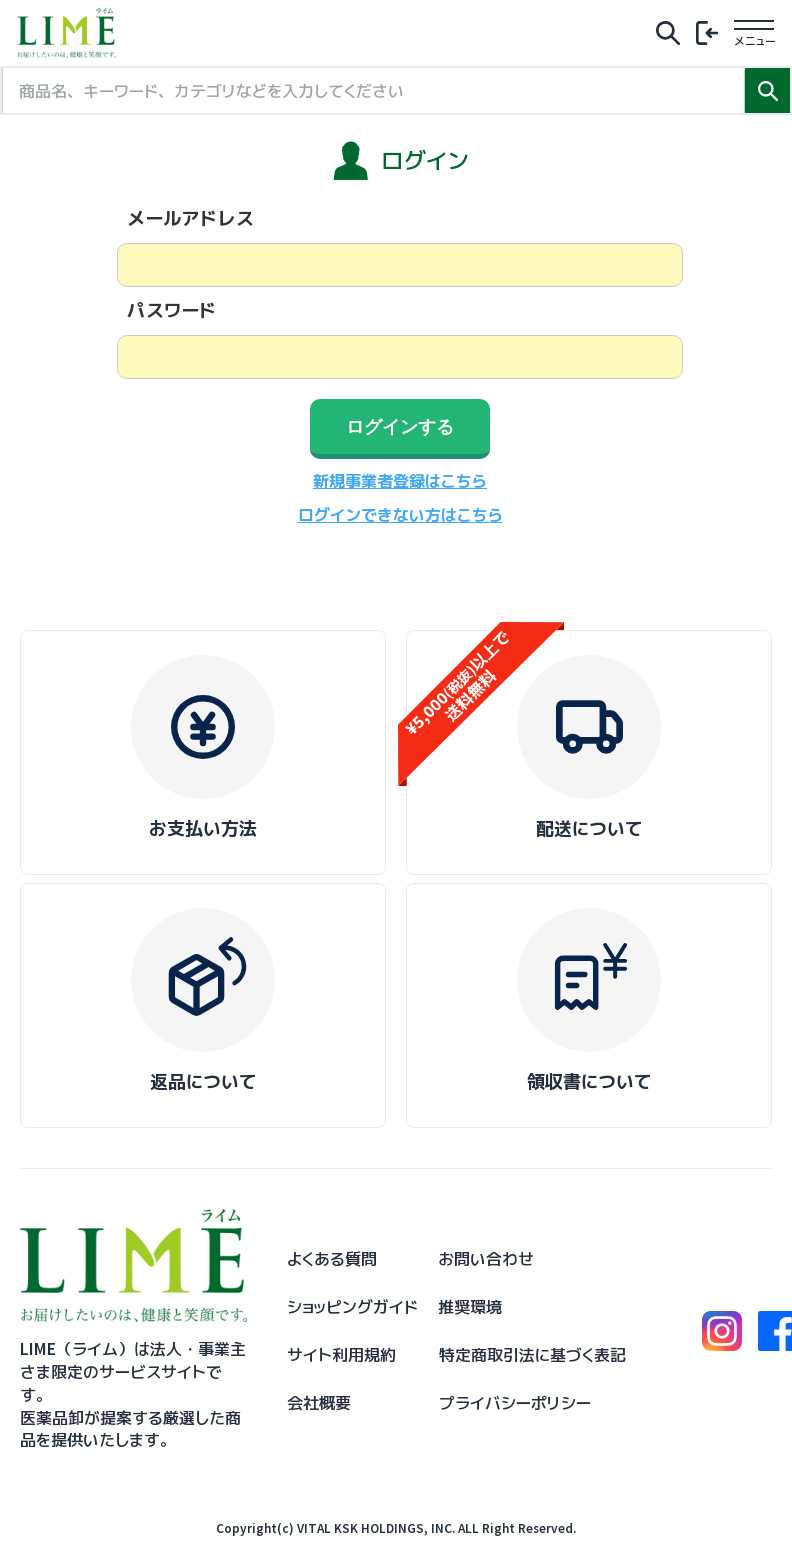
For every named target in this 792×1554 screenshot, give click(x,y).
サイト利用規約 (341, 1355)
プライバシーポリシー (515, 1403)
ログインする (400, 427)
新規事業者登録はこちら (400, 481)
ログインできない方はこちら (400, 515)
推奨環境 (470, 1307)
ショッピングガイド (352, 1307)
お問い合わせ (486, 1259)
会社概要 (319, 1403)
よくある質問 (332, 1259)
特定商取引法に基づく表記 (532, 1355)
